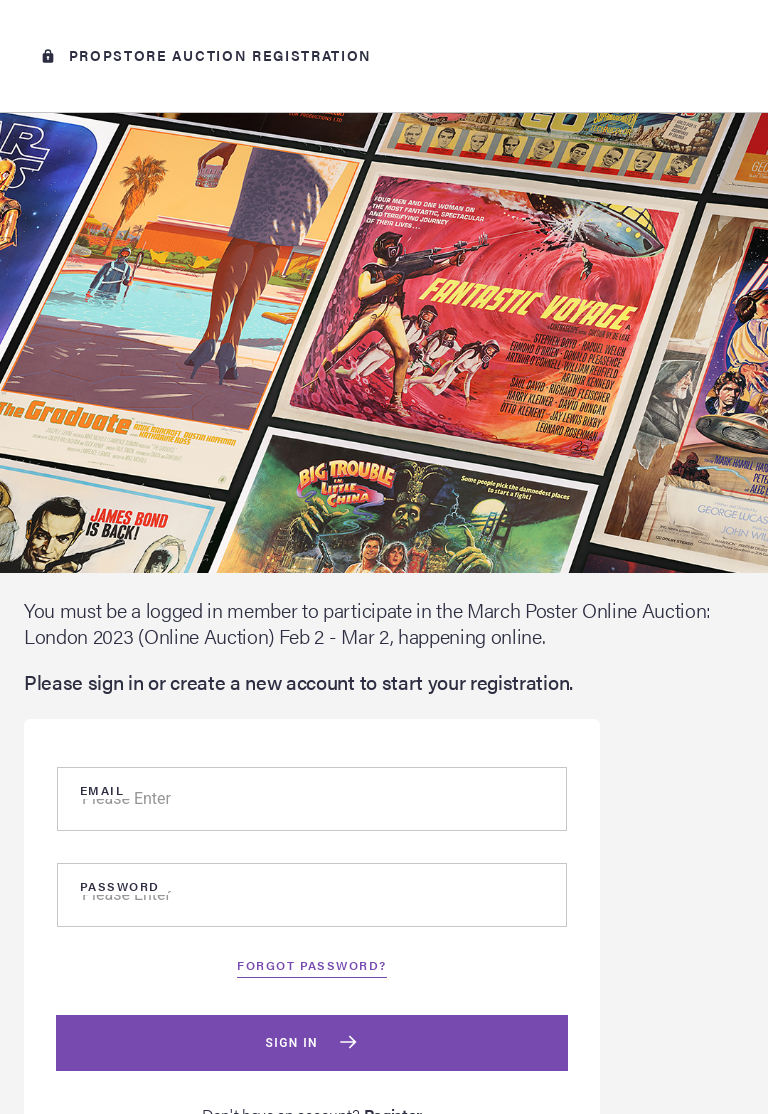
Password (120, 886)
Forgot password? (311, 965)
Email (102, 790)
